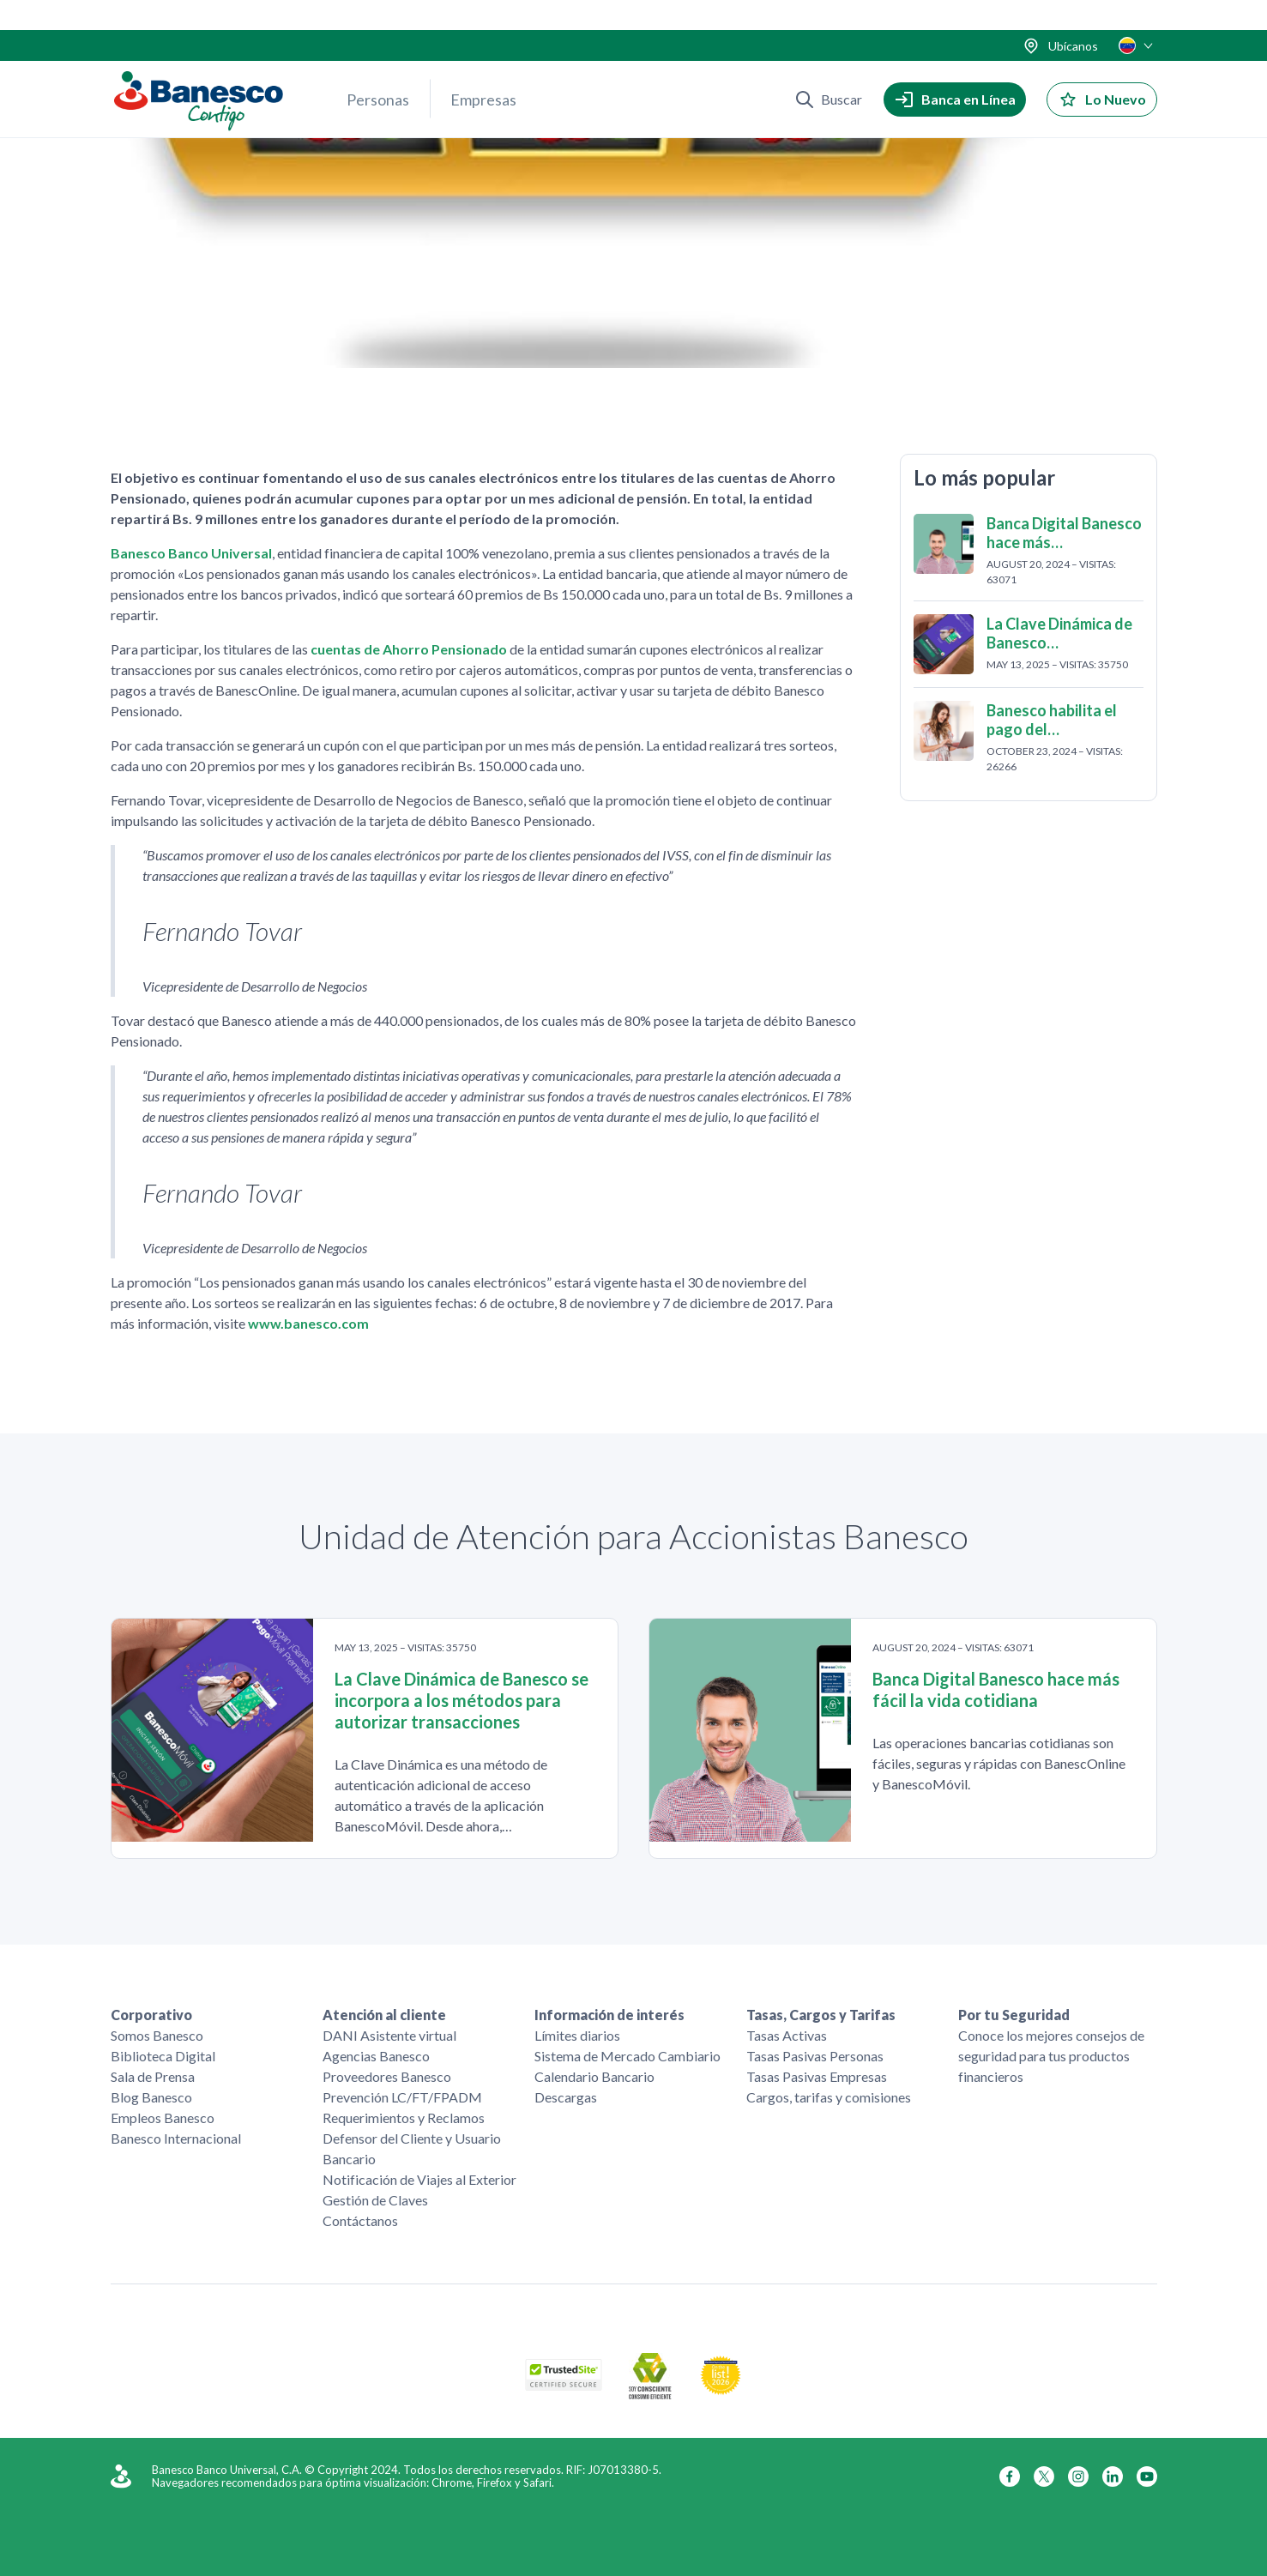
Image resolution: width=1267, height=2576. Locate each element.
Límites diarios (577, 2035)
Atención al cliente (384, 2014)
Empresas (483, 69)
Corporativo (151, 2014)
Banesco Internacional (176, 2138)
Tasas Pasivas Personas (815, 2056)
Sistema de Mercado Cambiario (627, 2056)
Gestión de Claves (375, 2200)
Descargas (565, 2097)
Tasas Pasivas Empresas (816, 2076)
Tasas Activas (786, 2035)
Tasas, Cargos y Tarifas (821, 2014)
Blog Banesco (151, 2097)
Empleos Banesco (162, 2117)
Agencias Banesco (376, 2056)
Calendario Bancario (594, 2076)
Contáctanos (360, 2220)
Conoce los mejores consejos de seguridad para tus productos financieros (1051, 2055)
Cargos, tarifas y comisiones (828, 2097)
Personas (378, 69)
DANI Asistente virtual (389, 2035)
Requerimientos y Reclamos (404, 2117)
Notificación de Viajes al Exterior (419, 2179)
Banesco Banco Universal (191, 555)
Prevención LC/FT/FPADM (402, 2097)
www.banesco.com (308, 1326)
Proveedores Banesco (387, 2076)
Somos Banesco (157, 2035)
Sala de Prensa (153, 2076)
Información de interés (609, 2014)
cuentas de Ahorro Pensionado (409, 651)
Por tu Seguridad (1014, 2014)
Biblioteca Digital (163, 2056)
